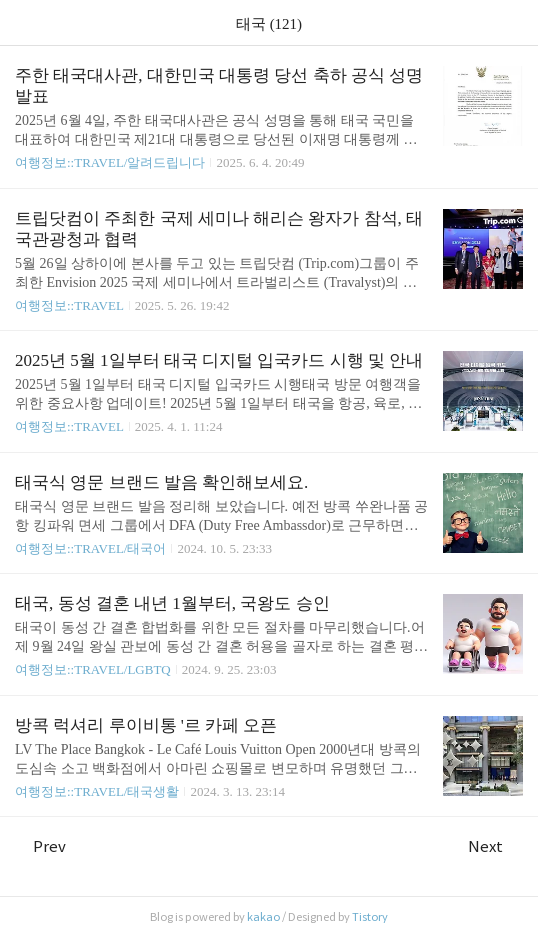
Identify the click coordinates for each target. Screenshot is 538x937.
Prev (40, 846)
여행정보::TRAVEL (69, 305)
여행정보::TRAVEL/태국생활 (97, 791)
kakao (263, 917)
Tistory (370, 917)
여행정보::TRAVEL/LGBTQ (93, 669)
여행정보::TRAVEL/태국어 (90, 548)
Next (495, 846)
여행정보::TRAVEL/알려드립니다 (110, 162)
